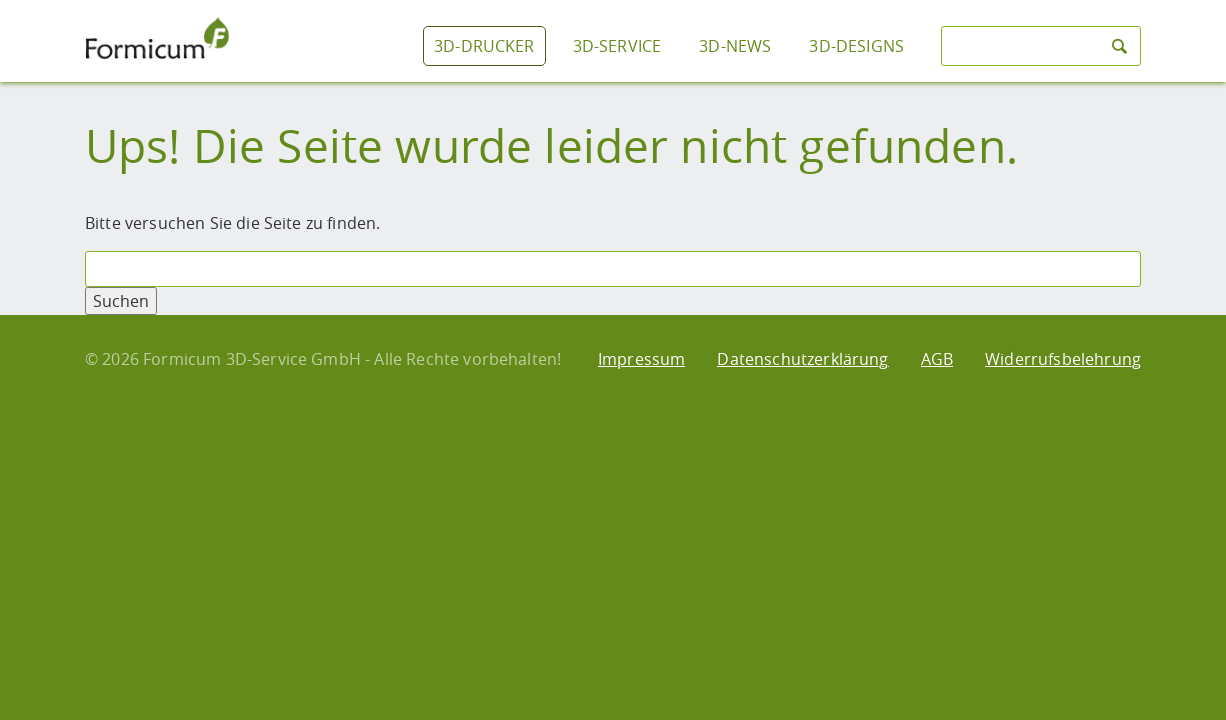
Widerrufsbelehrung (1063, 359)
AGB (937, 359)
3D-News (735, 46)
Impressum (641, 359)
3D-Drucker (484, 46)
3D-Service (617, 46)
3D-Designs (856, 46)
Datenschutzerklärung (802, 359)
